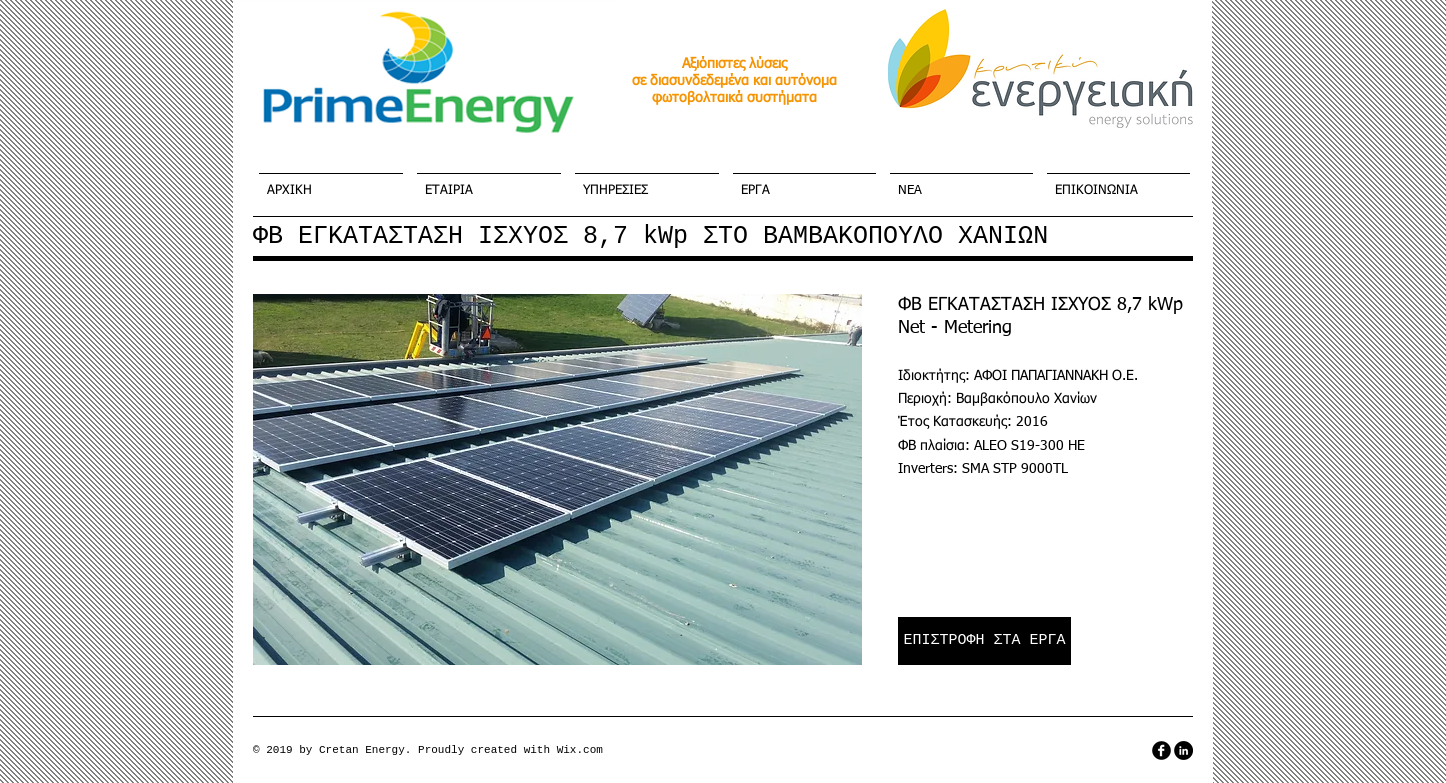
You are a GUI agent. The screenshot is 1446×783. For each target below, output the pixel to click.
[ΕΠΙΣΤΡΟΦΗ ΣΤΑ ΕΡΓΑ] (984, 641)
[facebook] (1161, 750)
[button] (557, 479)
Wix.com (580, 750)
